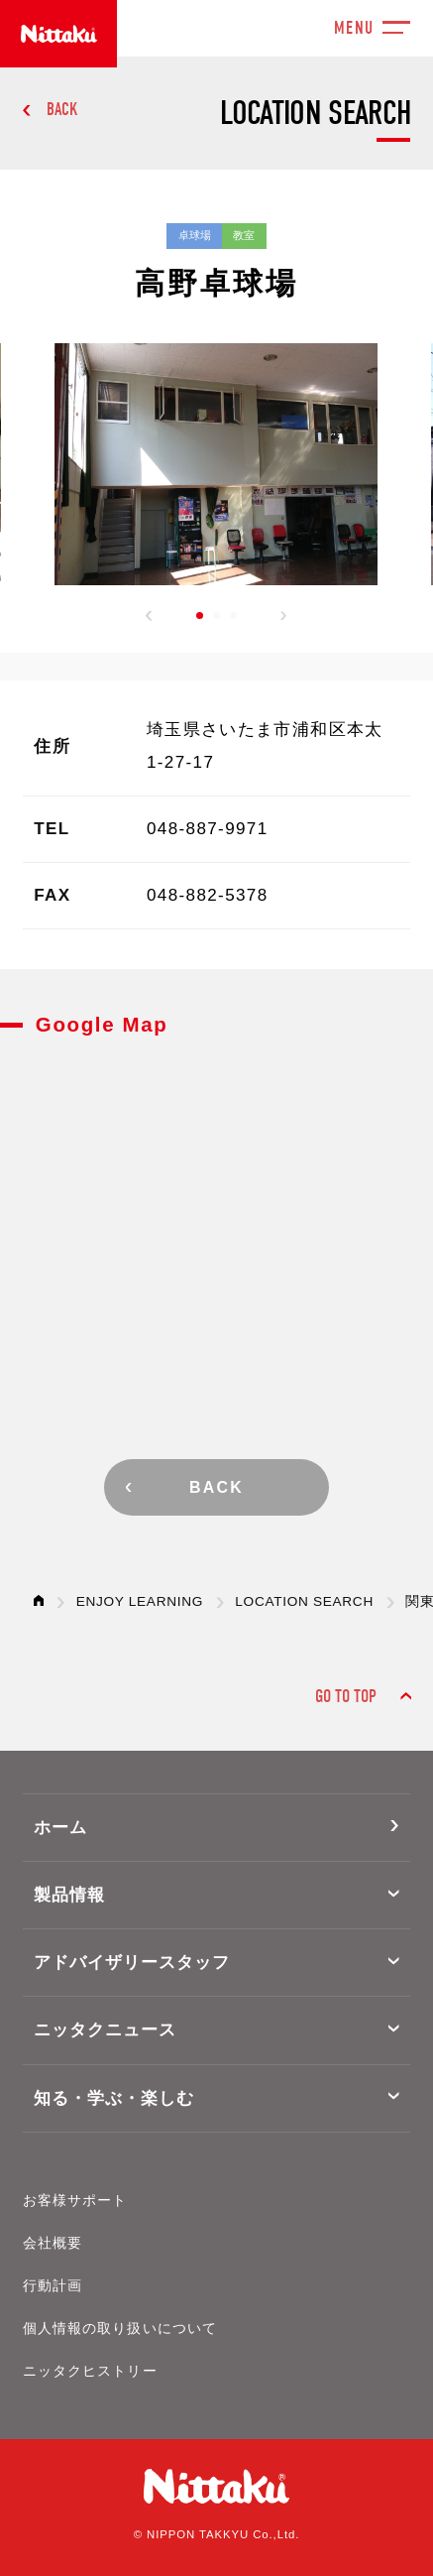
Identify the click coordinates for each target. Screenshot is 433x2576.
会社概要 (52, 2243)
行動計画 (52, 2285)
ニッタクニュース (105, 2030)
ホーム (60, 1827)
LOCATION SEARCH (304, 1601)
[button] (149, 616)
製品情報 (69, 1895)
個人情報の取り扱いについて (120, 2328)
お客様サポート (75, 2200)
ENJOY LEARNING (139, 1601)
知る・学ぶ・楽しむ (114, 2098)
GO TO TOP (346, 1696)
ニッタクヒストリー (90, 2371)
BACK (62, 109)
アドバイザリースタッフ (132, 1962)
